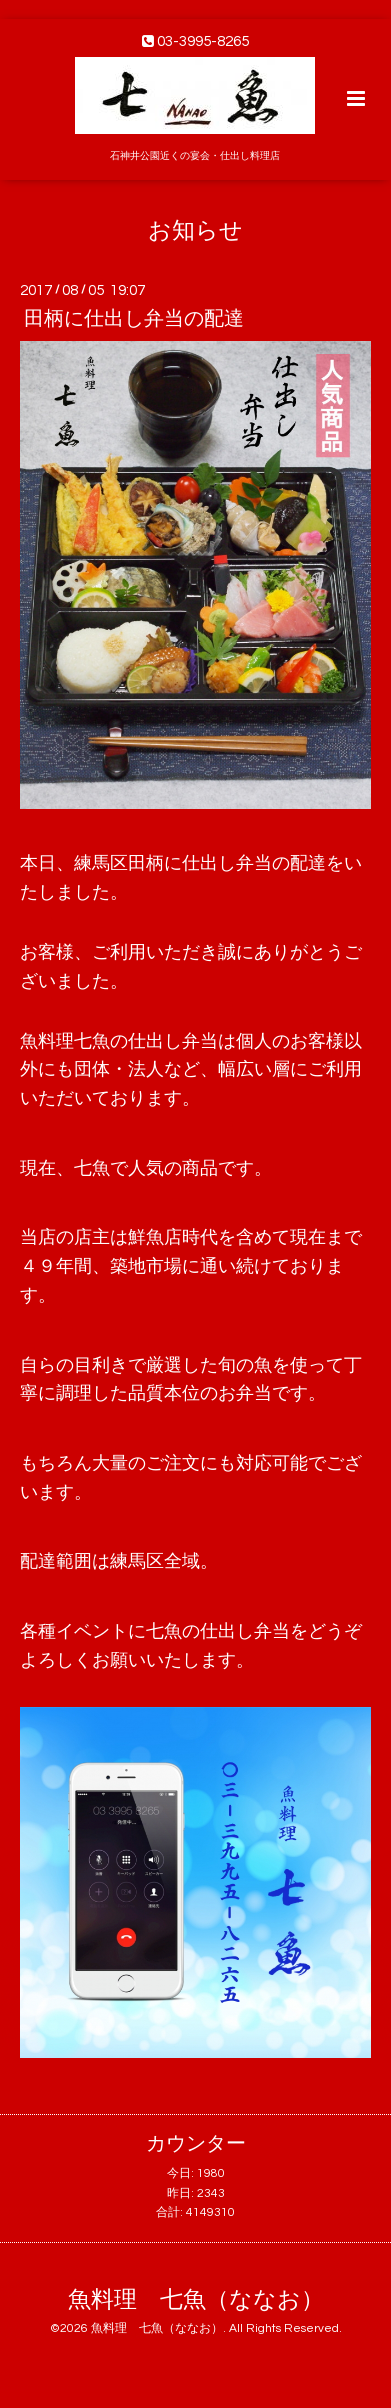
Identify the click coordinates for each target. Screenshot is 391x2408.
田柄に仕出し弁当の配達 (134, 319)
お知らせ (195, 230)
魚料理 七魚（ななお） (196, 2300)
